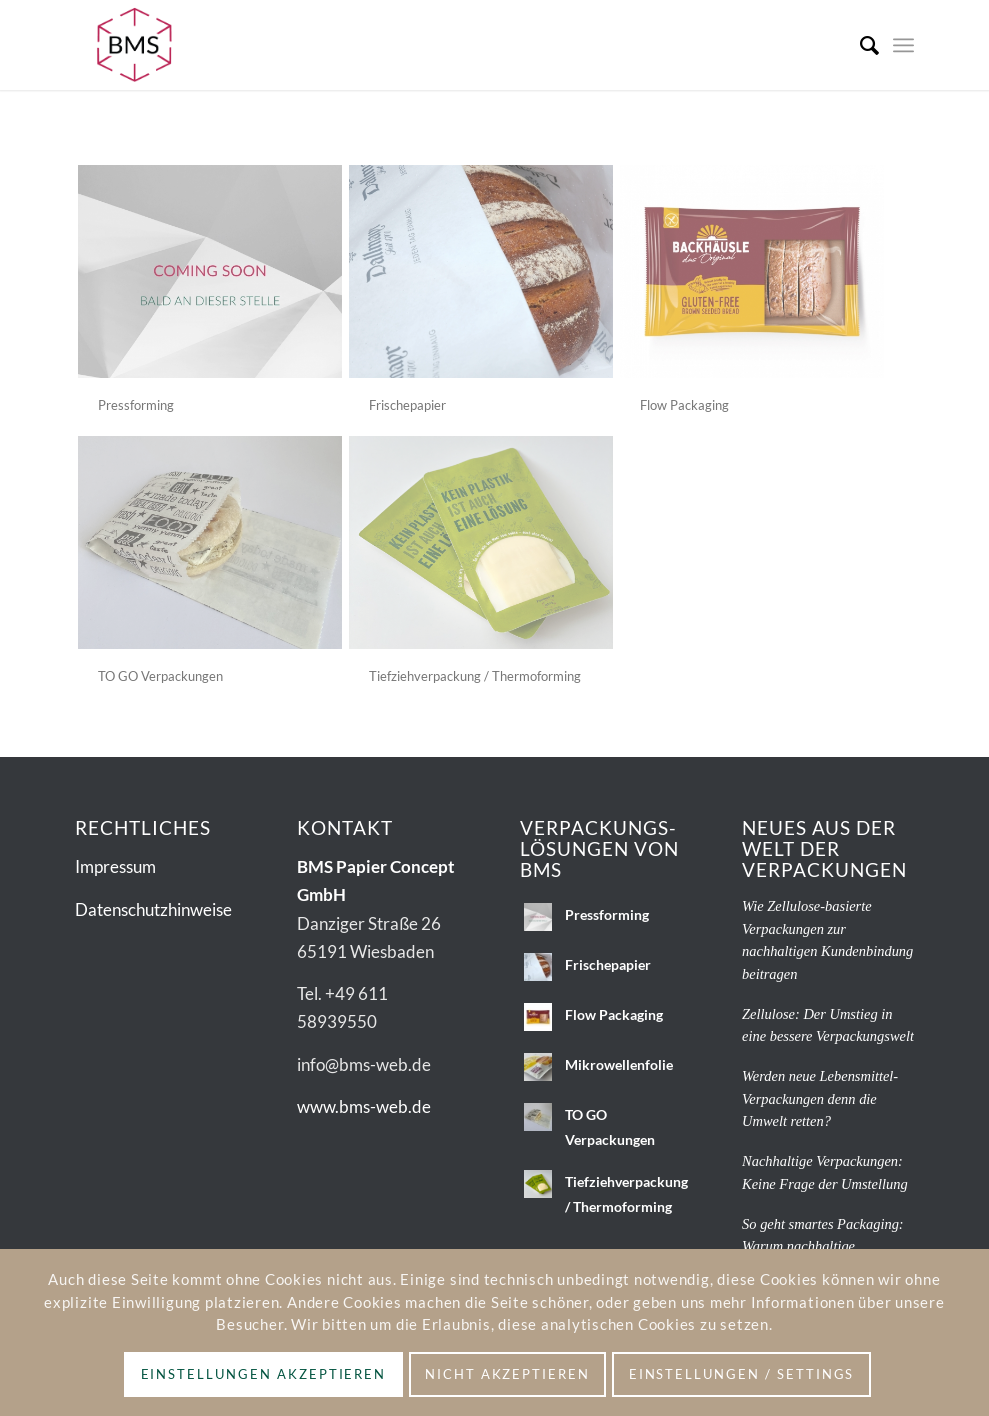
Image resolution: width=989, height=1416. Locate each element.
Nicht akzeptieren (507, 1374)
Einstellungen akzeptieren (264, 1374)
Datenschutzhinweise (153, 909)
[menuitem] (859, 45)
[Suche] (859, 45)
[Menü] (903, 45)
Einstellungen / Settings (742, 1374)
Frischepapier (407, 405)
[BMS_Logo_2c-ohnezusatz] (134, 45)
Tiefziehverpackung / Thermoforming (475, 676)
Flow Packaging (684, 405)
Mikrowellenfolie (619, 1064)
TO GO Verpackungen (160, 676)
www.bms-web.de (364, 1106)
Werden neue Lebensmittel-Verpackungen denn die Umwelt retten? (820, 1098)
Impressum (115, 866)
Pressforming (136, 405)
